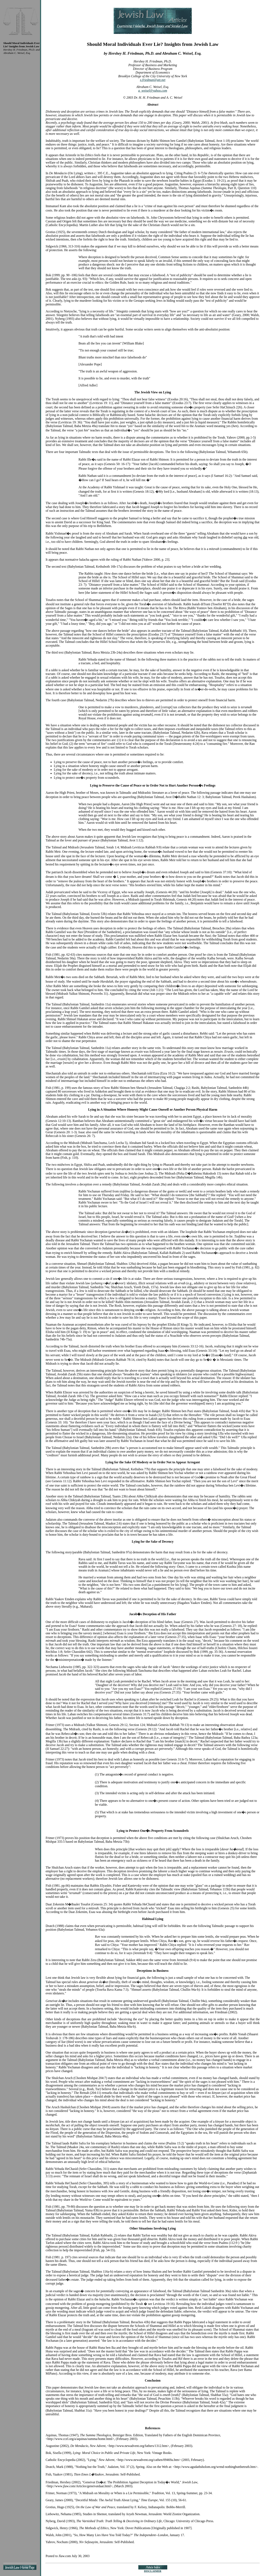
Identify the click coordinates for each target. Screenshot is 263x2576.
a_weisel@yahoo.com (152, 90)
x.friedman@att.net (152, 80)
